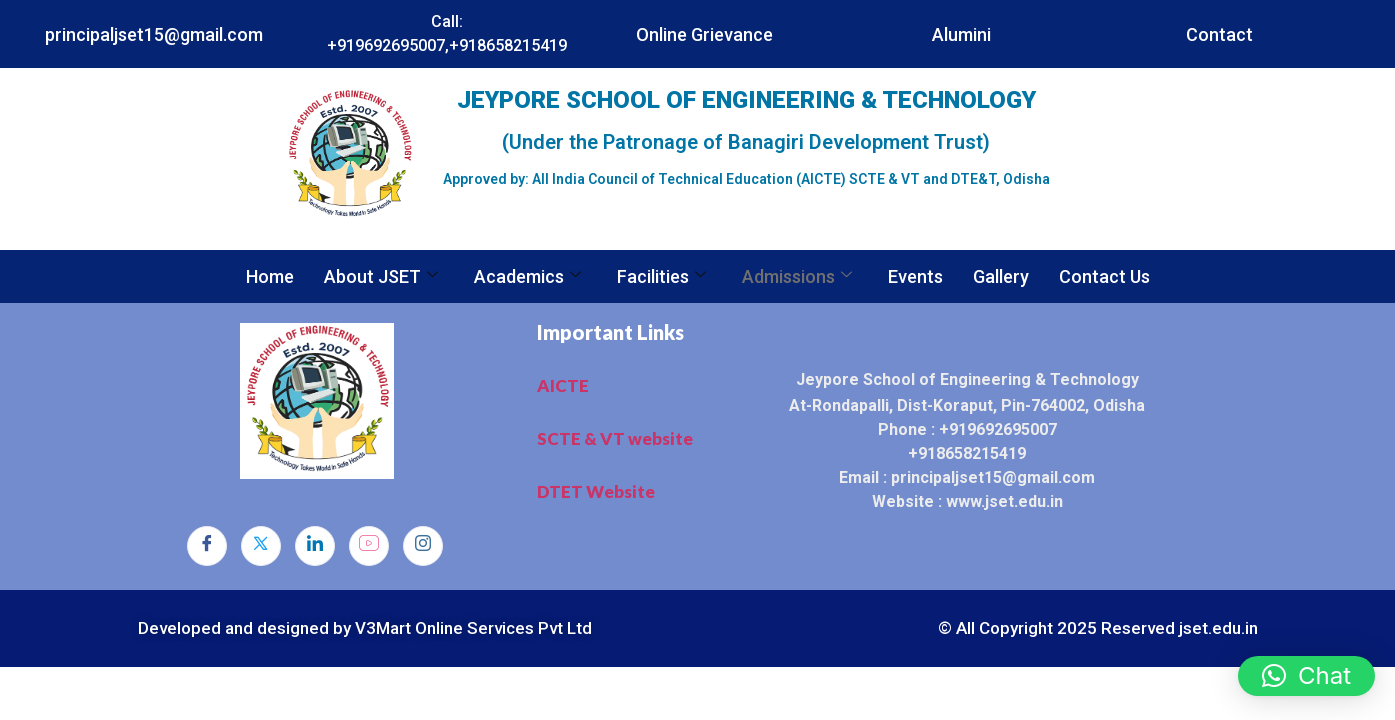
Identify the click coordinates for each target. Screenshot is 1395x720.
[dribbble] (369, 546)
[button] (1306, 676)
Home (270, 276)
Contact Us (1104, 276)
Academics (527, 276)
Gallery (1001, 276)
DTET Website (596, 491)
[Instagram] (423, 546)
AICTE (563, 385)
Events (915, 276)
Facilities (661, 276)
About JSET (381, 276)
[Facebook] (207, 546)
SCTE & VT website (615, 438)
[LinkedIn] (315, 546)
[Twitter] (261, 546)
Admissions (797, 276)
